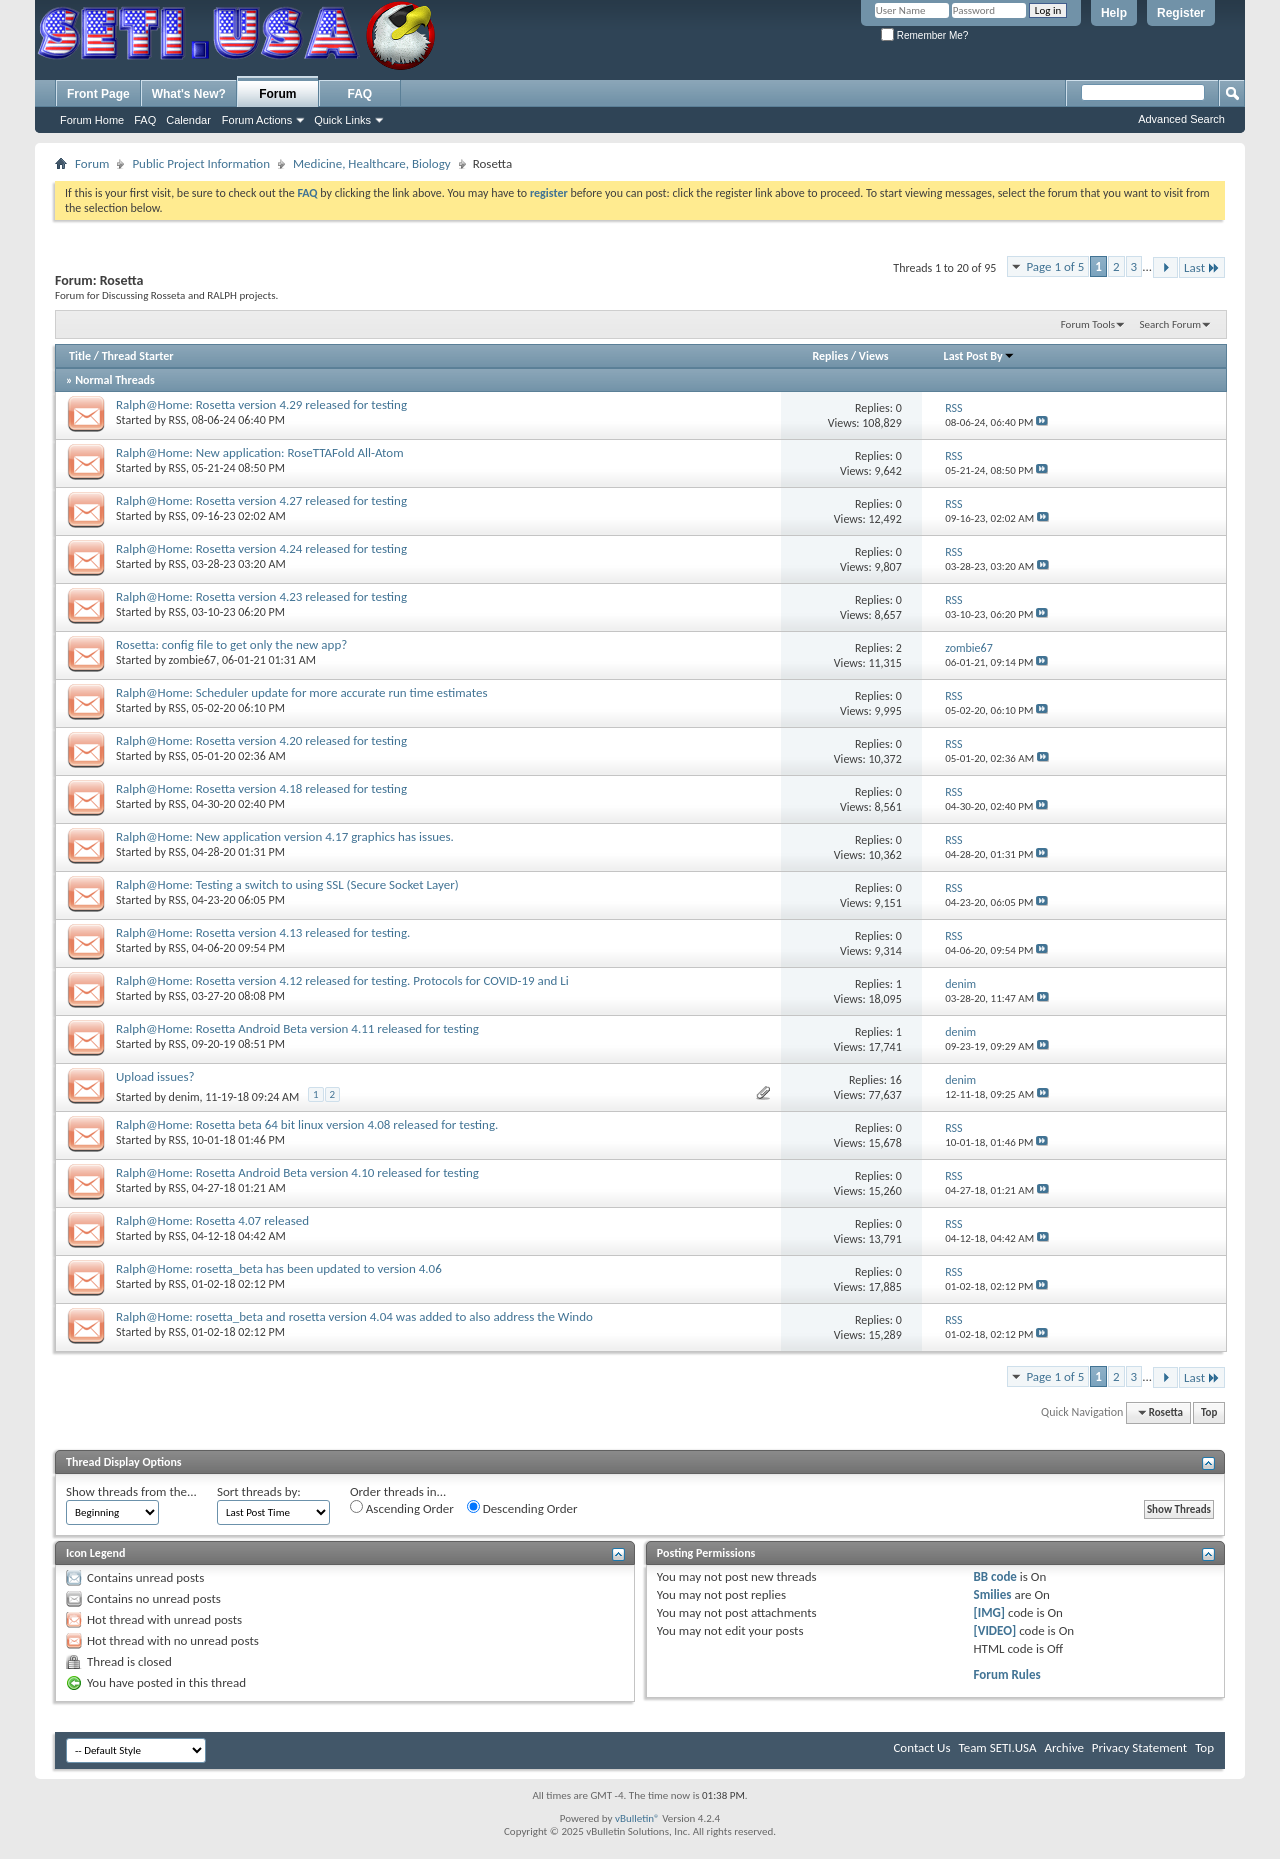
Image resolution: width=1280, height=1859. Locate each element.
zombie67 (193, 660)
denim (184, 1097)
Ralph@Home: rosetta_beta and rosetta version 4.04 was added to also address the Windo (354, 1316)
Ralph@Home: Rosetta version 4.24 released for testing (261, 548)
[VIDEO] (995, 1630)
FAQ (145, 120)
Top (1209, 1412)
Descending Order (522, 1508)
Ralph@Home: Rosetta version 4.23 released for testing (261, 596)
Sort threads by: (259, 1491)
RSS (177, 420)
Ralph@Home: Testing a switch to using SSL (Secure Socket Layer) (287, 884)
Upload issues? (155, 1076)
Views (874, 356)
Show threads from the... (131, 1491)
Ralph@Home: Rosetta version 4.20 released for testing (261, 740)
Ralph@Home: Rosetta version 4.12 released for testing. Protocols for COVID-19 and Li (342, 980)
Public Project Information (201, 163)
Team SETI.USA (997, 1747)
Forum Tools (1088, 324)
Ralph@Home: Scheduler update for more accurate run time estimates (302, 692)
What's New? (189, 94)
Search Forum (1171, 324)
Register (1181, 13)
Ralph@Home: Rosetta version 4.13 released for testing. (263, 932)
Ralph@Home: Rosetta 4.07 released (212, 1220)
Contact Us (921, 1747)
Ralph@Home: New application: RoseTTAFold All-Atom (260, 452)
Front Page (98, 94)
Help (1114, 13)
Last (1202, 267)
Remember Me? (924, 35)
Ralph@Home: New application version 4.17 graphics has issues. (285, 836)
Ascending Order (402, 1508)
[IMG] (990, 1612)
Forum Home (92, 120)
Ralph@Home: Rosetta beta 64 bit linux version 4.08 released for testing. (307, 1124)
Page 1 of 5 (1055, 266)
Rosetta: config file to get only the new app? (231, 644)
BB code (995, 1576)
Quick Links (342, 120)
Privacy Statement (1139, 1747)
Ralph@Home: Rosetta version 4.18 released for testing (261, 788)
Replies (830, 356)
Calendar (188, 120)
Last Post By (979, 356)
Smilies (993, 1594)
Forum (277, 94)
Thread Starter (138, 356)
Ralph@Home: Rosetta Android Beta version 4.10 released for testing (297, 1172)
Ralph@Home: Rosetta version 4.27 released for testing (261, 500)
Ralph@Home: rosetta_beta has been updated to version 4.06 (279, 1268)
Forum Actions (257, 120)
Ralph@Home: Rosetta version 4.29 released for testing (261, 404)
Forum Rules (1007, 1674)
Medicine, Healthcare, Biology (372, 163)
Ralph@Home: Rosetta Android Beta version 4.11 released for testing (297, 1028)
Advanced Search (1181, 119)
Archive (1063, 1747)
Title (80, 356)
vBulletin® (637, 1818)
